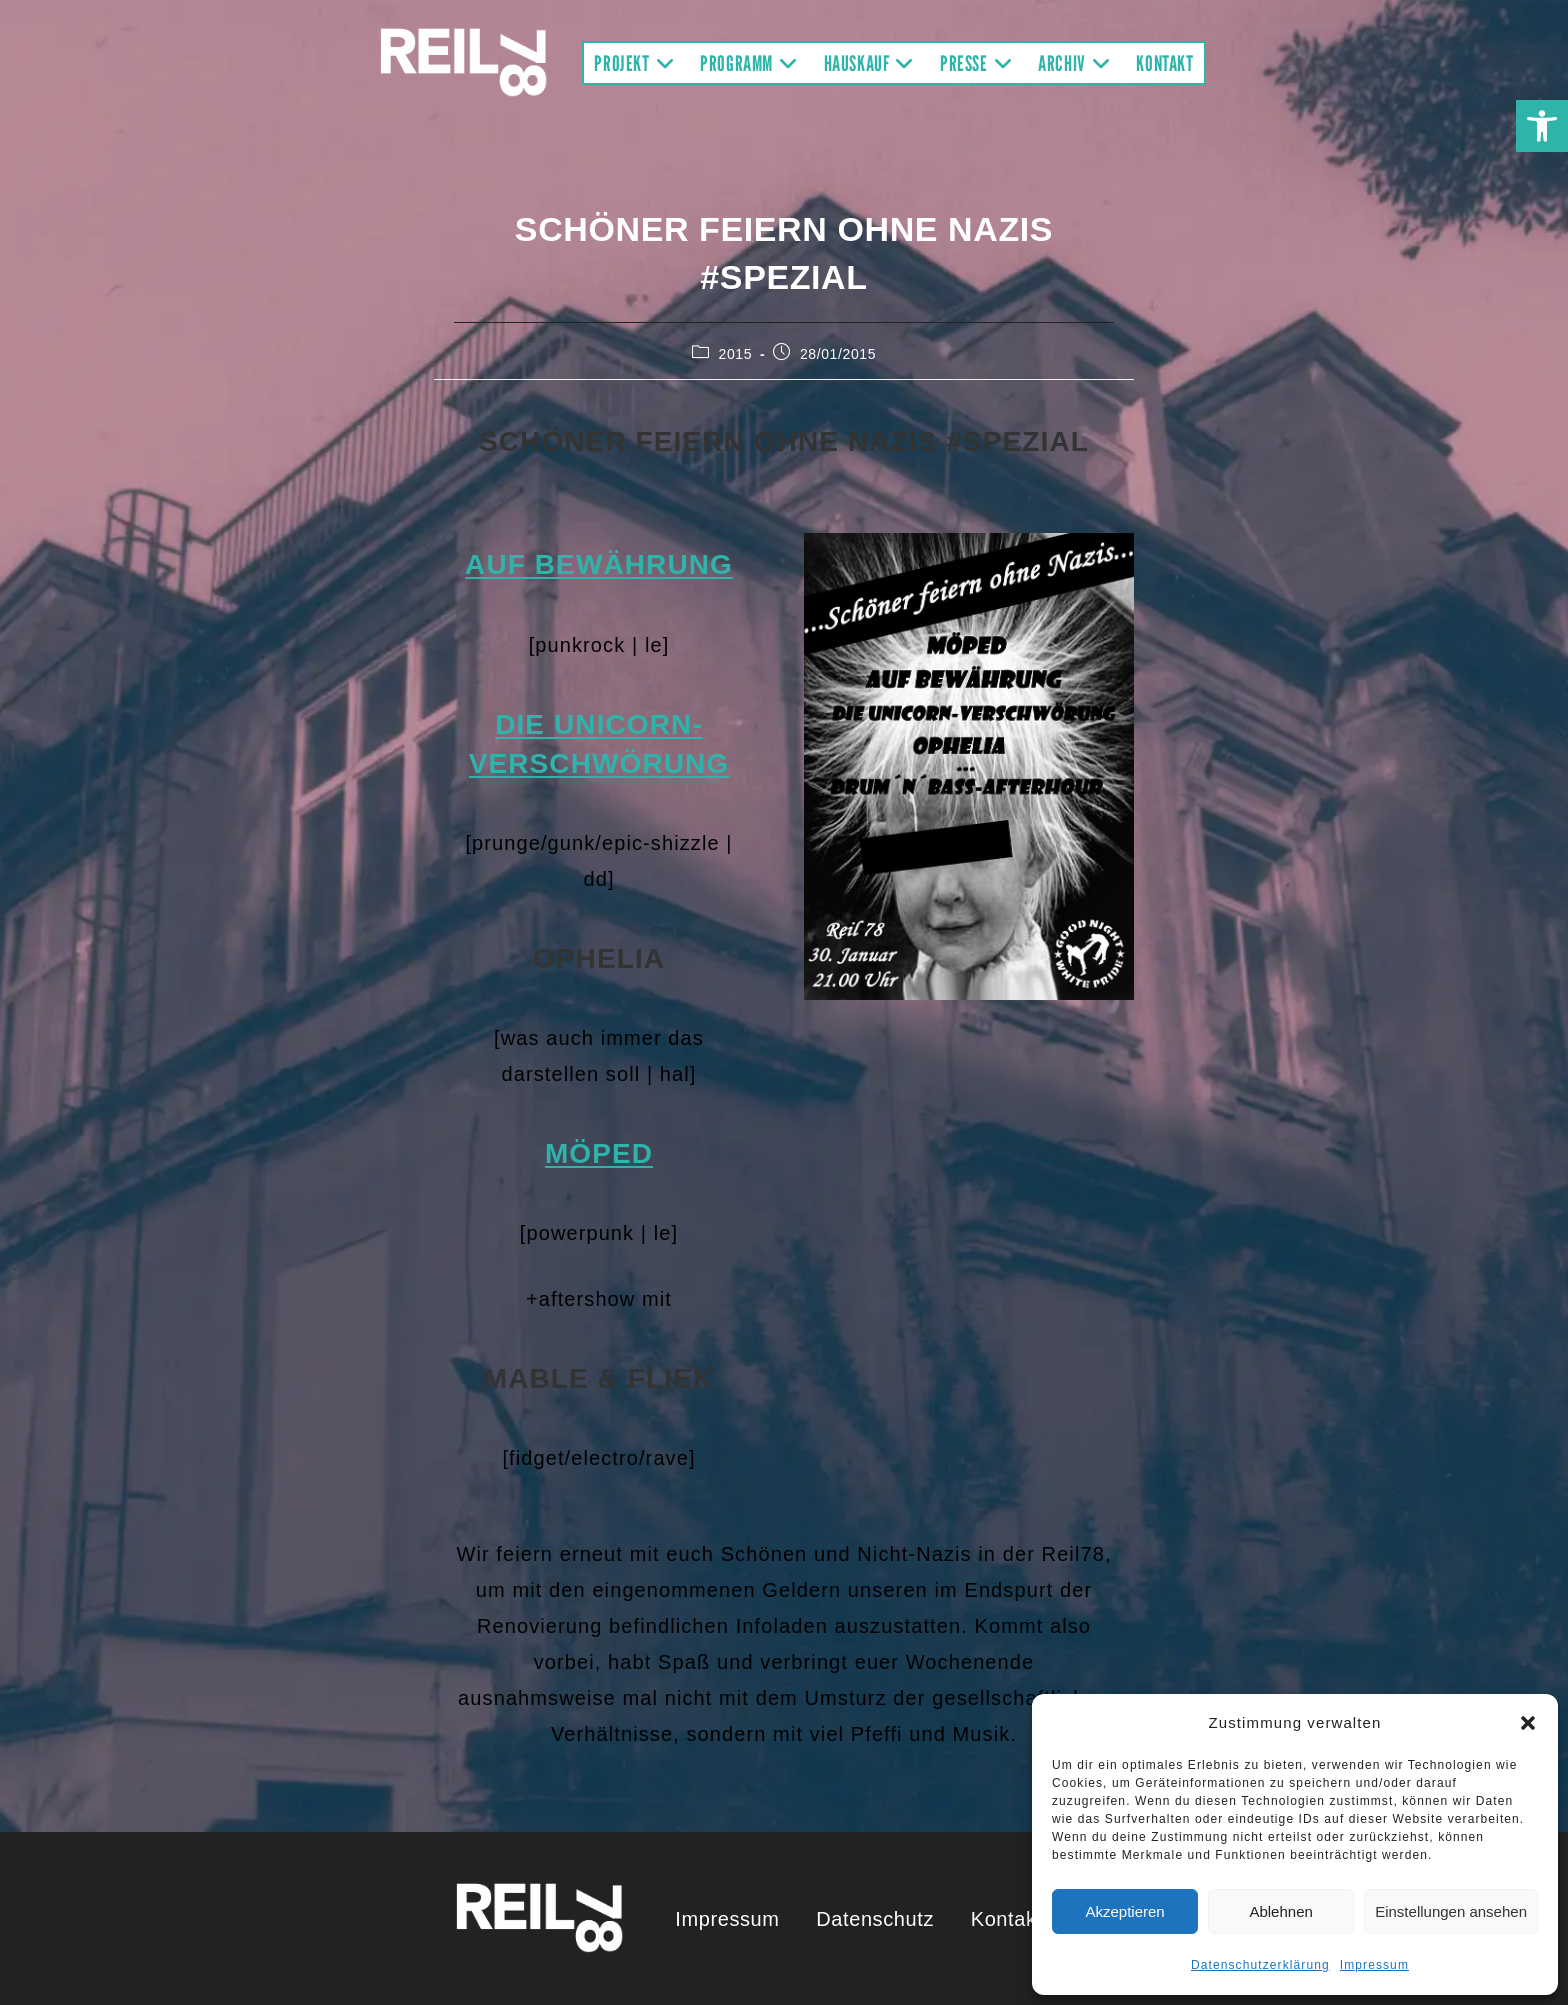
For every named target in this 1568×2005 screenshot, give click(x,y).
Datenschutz (875, 1919)
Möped (599, 1153)
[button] (1542, 126)
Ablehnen (1280, 1911)
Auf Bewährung (599, 564)
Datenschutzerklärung (1260, 1965)
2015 (736, 354)
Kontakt (1007, 1919)
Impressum (1374, 1965)
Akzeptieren (1124, 1911)
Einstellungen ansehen (1451, 1911)
